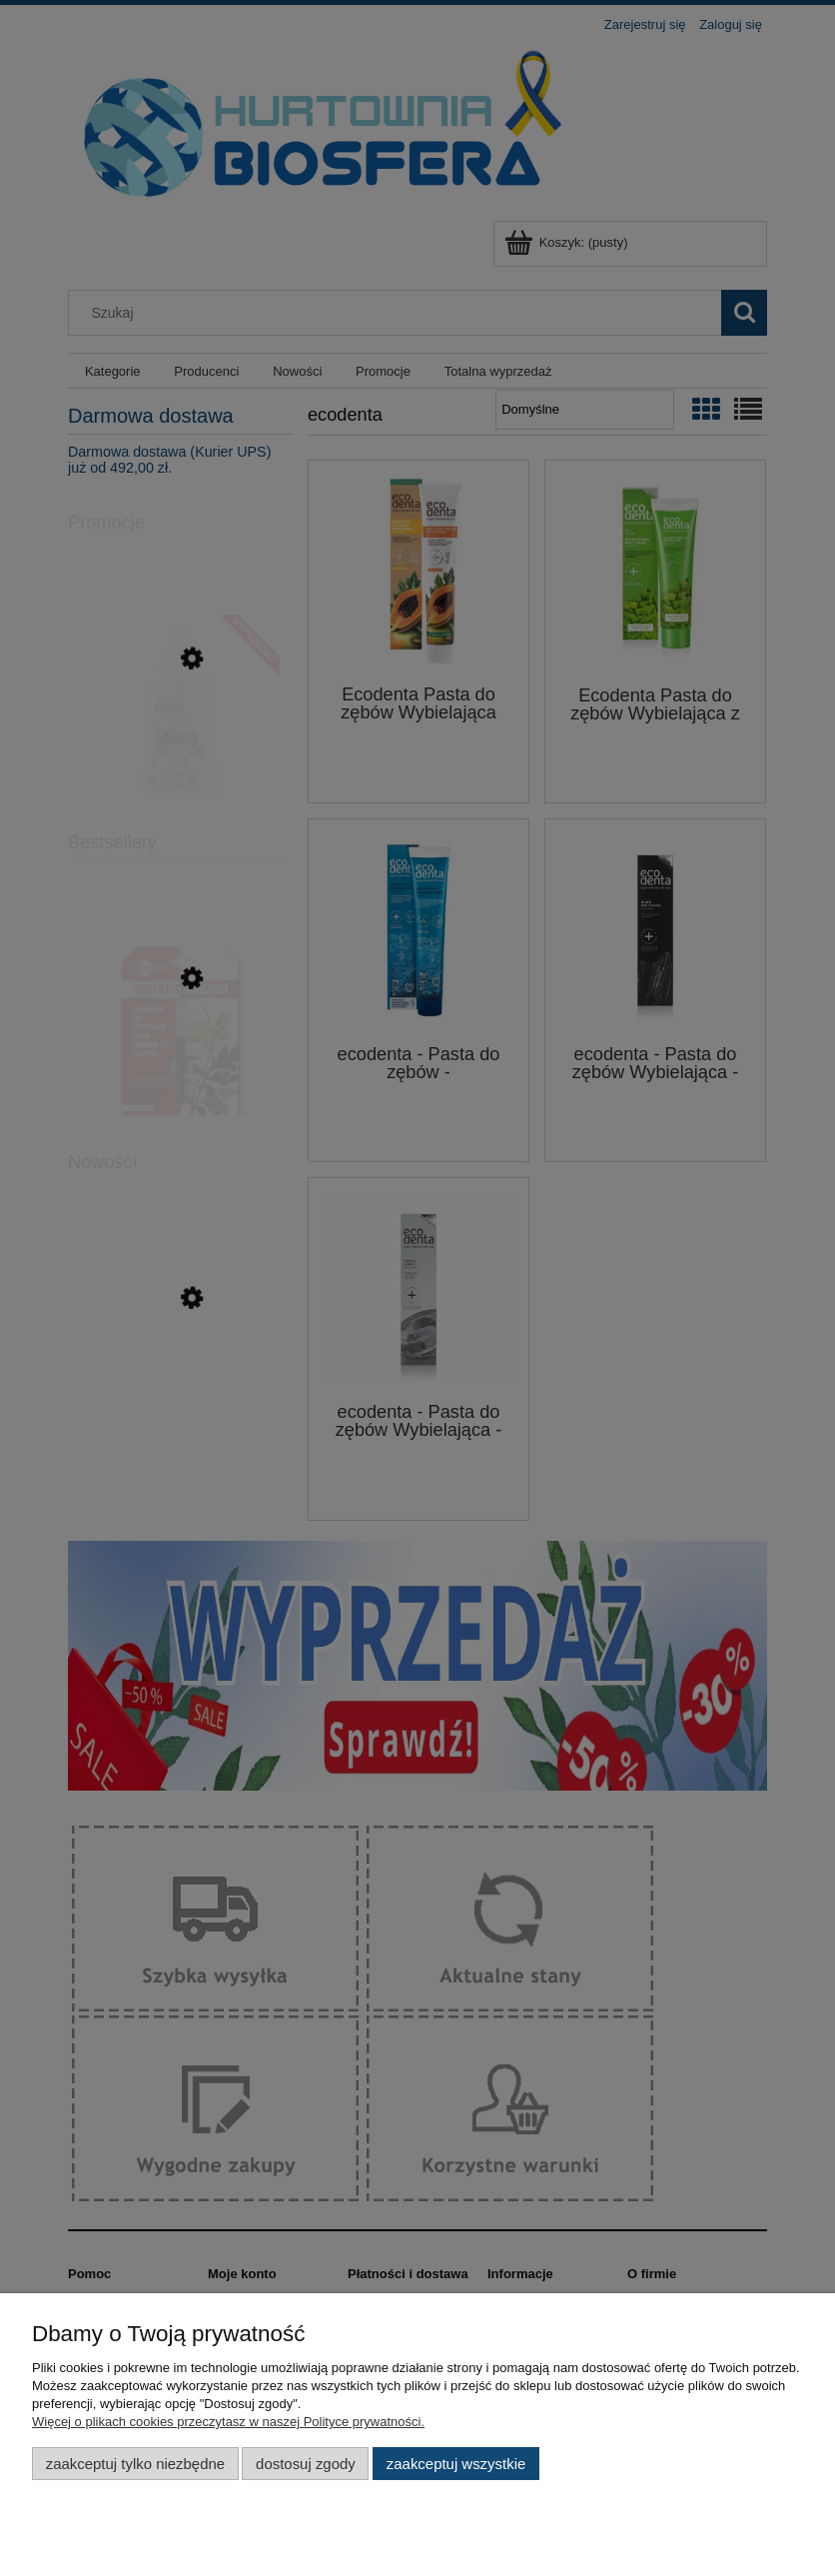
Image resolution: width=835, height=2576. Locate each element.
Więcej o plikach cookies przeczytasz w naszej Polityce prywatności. (228, 2421)
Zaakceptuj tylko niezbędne (135, 2463)
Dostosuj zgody (306, 2463)
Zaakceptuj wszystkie (456, 2463)
